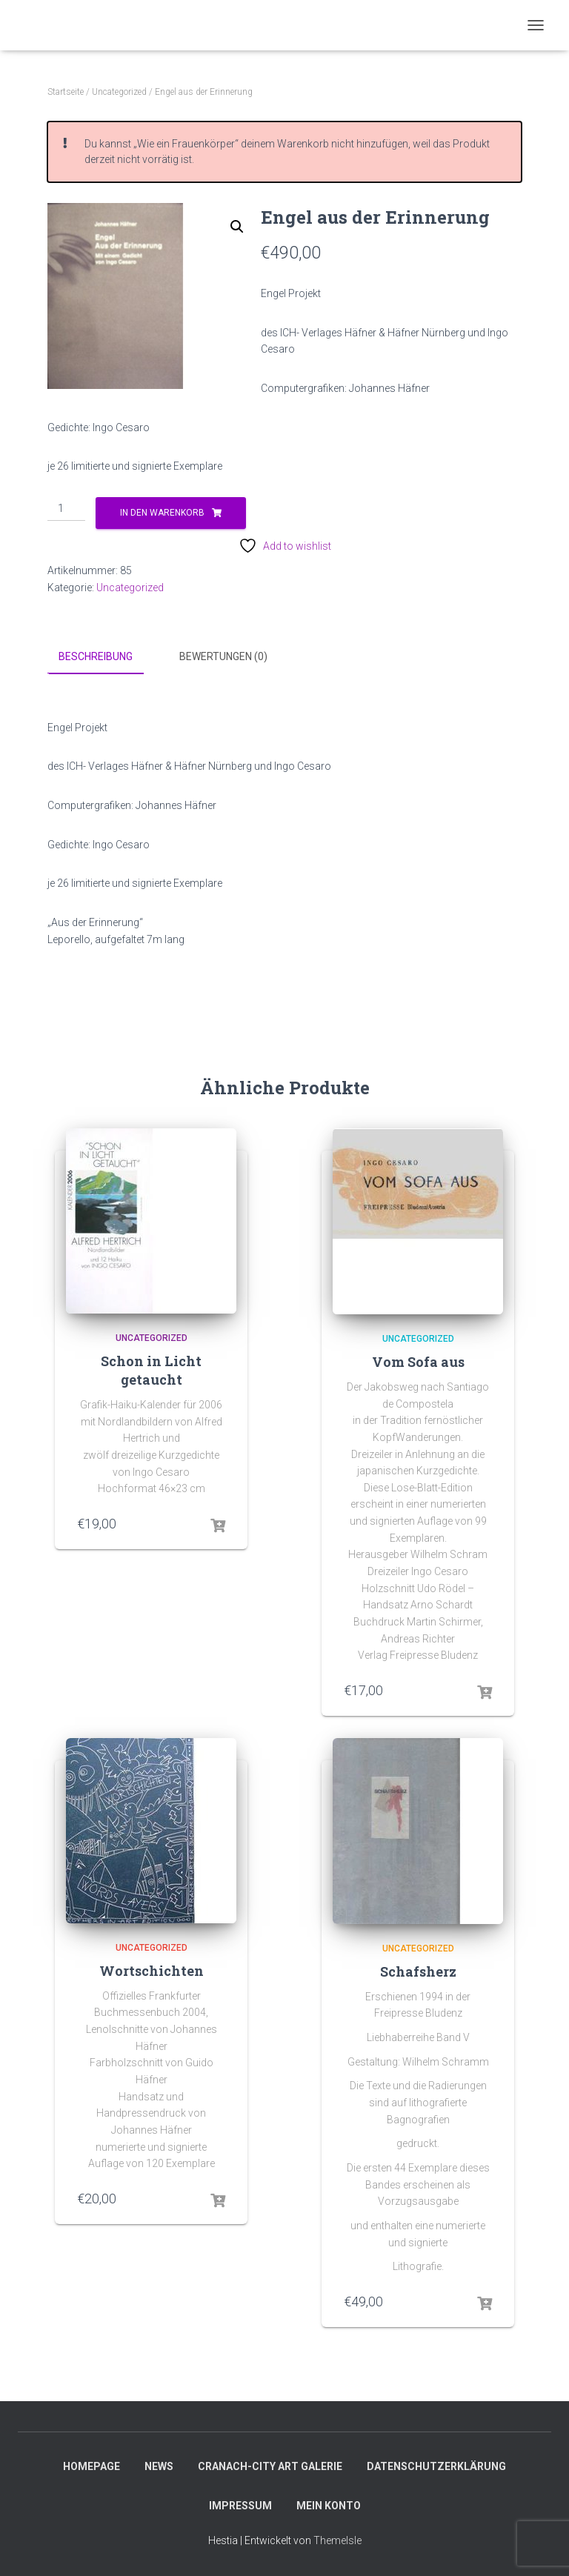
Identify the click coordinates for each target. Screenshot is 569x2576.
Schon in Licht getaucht (151, 1370)
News (158, 2466)
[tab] (106, 657)
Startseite (65, 92)
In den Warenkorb (162, 512)
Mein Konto (328, 2506)
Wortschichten (151, 1970)
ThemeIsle (337, 2540)
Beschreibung (96, 656)
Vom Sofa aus (418, 1362)
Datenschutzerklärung (436, 2466)
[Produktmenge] (66, 509)
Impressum (240, 2506)
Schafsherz (418, 1971)
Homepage (91, 2466)
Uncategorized (119, 92)
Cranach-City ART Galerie (270, 2466)
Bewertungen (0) (223, 656)
